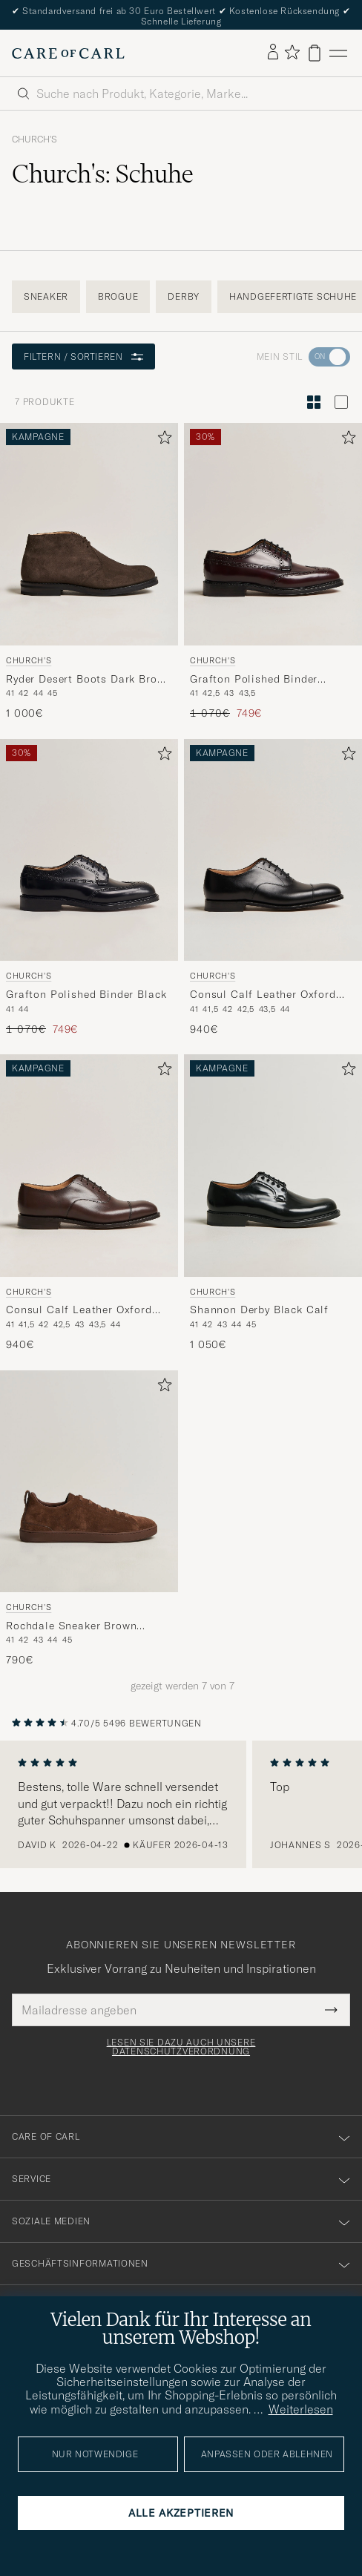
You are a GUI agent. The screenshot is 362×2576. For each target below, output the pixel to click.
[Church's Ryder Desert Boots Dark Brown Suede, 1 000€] (89, 571)
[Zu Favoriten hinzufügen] (161, 440)
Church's (34, 139)
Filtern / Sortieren (83, 356)
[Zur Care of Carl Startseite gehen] (68, 53)
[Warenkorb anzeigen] (314, 53)
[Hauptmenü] (338, 53)
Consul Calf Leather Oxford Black (263, 995)
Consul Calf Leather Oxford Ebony (79, 1310)
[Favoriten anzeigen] (292, 53)
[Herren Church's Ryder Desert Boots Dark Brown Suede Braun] (89, 534)
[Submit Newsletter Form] (331, 2009)
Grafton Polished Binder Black (86, 994)
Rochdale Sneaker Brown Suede (71, 1626)
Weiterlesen (301, 2409)
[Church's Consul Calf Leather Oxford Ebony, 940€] (89, 1203)
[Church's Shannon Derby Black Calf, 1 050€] (273, 1203)
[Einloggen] (273, 53)
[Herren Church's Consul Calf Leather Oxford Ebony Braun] (89, 1165)
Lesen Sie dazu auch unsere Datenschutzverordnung (181, 2047)
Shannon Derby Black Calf (259, 1309)
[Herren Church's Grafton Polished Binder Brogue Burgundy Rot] (273, 534)
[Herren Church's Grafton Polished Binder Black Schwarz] (89, 850)
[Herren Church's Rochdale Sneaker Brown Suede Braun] (89, 1481)
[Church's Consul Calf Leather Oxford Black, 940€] (273, 887)
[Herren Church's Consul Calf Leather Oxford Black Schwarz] (273, 850)
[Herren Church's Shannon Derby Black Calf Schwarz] (273, 1165)
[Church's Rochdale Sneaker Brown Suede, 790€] (89, 1519)
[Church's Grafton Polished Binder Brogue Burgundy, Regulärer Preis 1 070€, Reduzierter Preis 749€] (273, 571)
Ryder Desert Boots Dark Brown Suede (88, 679)
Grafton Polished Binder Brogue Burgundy (253, 679)
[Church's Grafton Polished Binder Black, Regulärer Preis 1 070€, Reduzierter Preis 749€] (89, 887)
